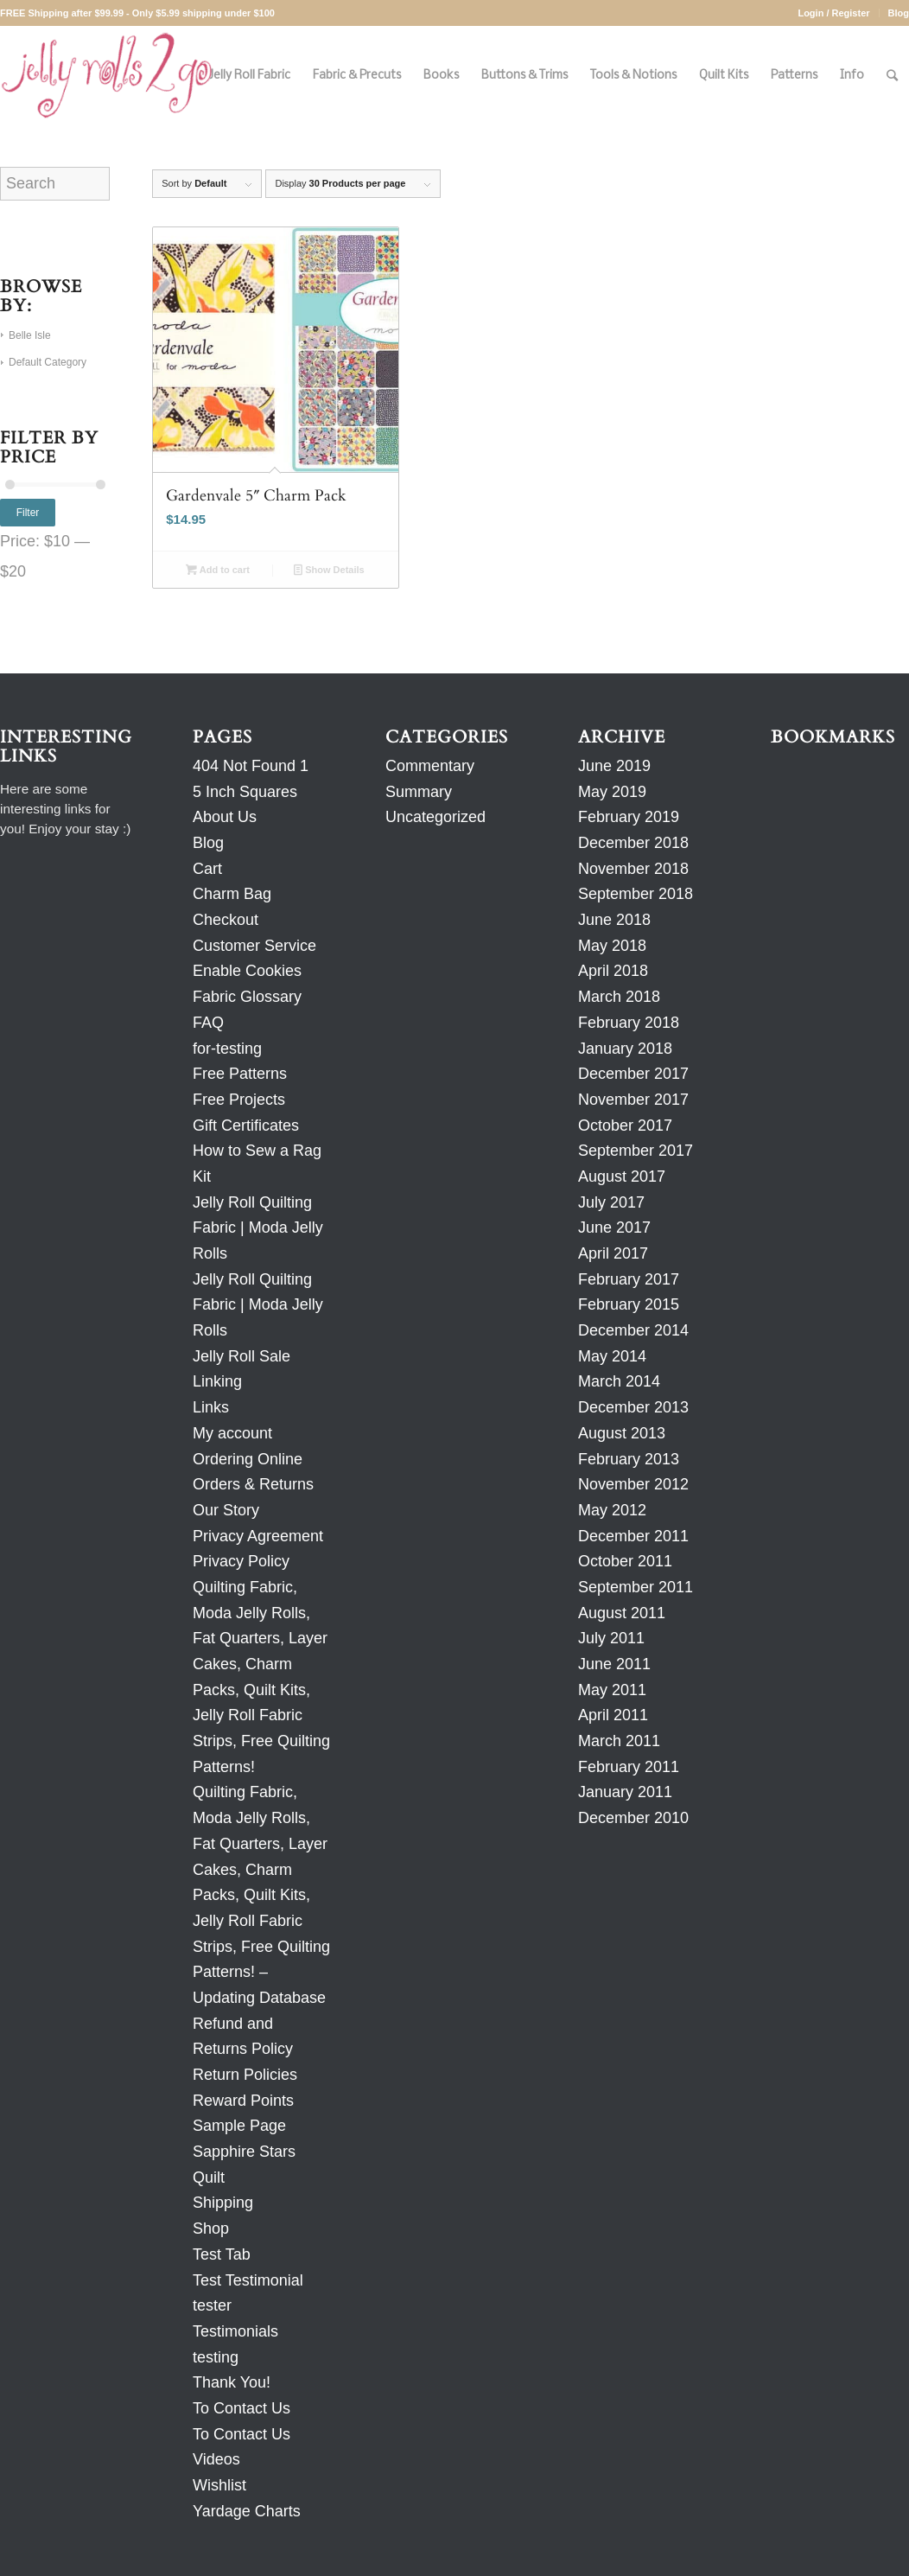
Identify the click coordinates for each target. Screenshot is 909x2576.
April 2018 (613, 970)
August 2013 (621, 1433)
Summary (418, 791)
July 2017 (611, 1202)
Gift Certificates (246, 1125)
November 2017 (633, 1099)
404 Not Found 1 (250, 766)
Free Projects (239, 1099)
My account (232, 1433)
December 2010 (633, 1818)
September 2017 (635, 1150)
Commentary (429, 766)
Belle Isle (30, 335)
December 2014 (633, 1330)
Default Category (47, 362)
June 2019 (614, 766)
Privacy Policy (241, 1561)
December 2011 (633, 1536)
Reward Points (243, 2100)
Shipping (223, 2202)
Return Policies (245, 2074)
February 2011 (628, 1767)
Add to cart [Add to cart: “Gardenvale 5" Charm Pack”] (218, 570)
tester (212, 2305)
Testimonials (235, 2331)
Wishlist (219, 2485)
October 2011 (625, 1561)
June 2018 (614, 919)
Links (211, 1407)
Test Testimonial (248, 2280)
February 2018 (628, 1022)
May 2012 (612, 1510)
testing (215, 2357)
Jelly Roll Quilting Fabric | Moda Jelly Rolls (258, 1228)
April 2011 (613, 1715)
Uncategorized (435, 817)
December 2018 (633, 842)
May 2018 (612, 945)
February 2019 (628, 817)
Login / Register (833, 13)
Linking (217, 1381)
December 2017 (633, 1073)
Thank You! (231, 2382)
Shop (211, 2228)
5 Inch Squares (245, 791)
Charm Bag (232, 893)
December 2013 (633, 1407)
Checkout (225, 919)
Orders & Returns (253, 1484)
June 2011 (614, 1664)
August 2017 (621, 1176)
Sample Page (239, 2125)
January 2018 (625, 1048)
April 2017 (613, 1253)
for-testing (227, 1048)
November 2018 (633, 868)
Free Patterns (240, 1073)
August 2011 (621, 1613)
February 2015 (628, 1304)
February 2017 (628, 1279)
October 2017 (625, 1125)
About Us (225, 817)
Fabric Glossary (247, 996)
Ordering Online (247, 1459)
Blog (898, 13)
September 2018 (635, 893)
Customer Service (254, 945)
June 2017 (614, 1227)
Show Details (329, 570)
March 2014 (619, 1381)
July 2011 (611, 1638)
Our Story (226, 1510)
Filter (28, 513)
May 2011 (612, 1690)
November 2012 (633, 1484)
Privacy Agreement (258, 1536)
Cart (207, 868)
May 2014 (612, 1356)
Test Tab (222, 2254)
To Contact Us (241, 2408)
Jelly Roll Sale (241, 1356)
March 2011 (619, 1741)
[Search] (892, 75)
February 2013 (628, 1459)
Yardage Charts (247, 2511)
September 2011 (635, 1587)
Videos (216, 2459)
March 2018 (619, 996)
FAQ (208, 1022)
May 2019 (612, 791)
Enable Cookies (247, 970)
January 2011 (625, 1792)
